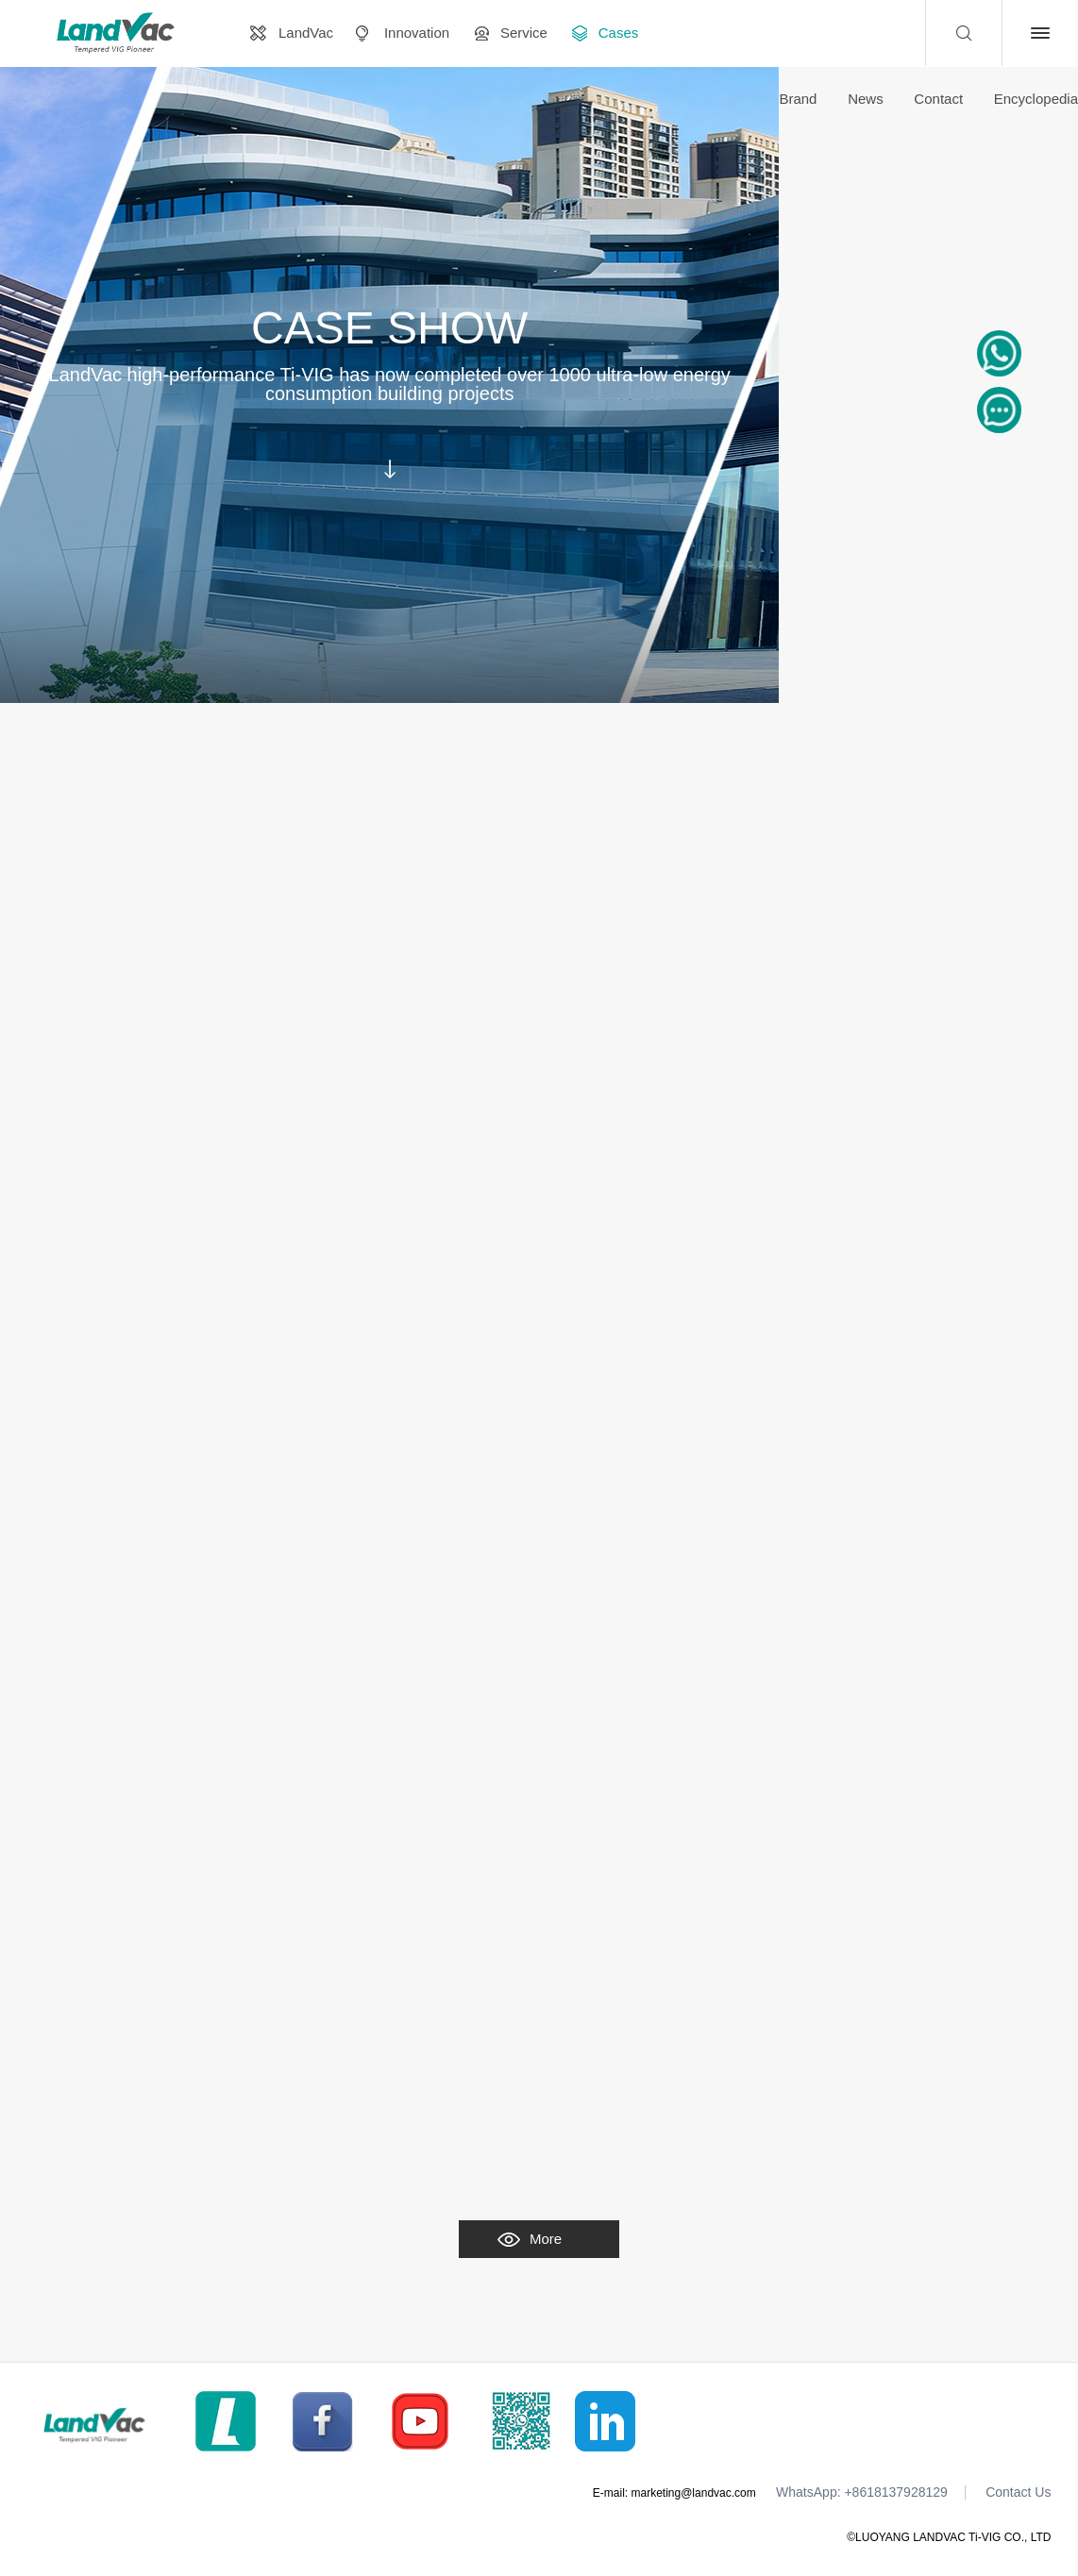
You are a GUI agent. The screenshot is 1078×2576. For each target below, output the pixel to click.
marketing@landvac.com (694, 2493)
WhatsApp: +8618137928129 (862, 2492)
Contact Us (1018, 2492)
